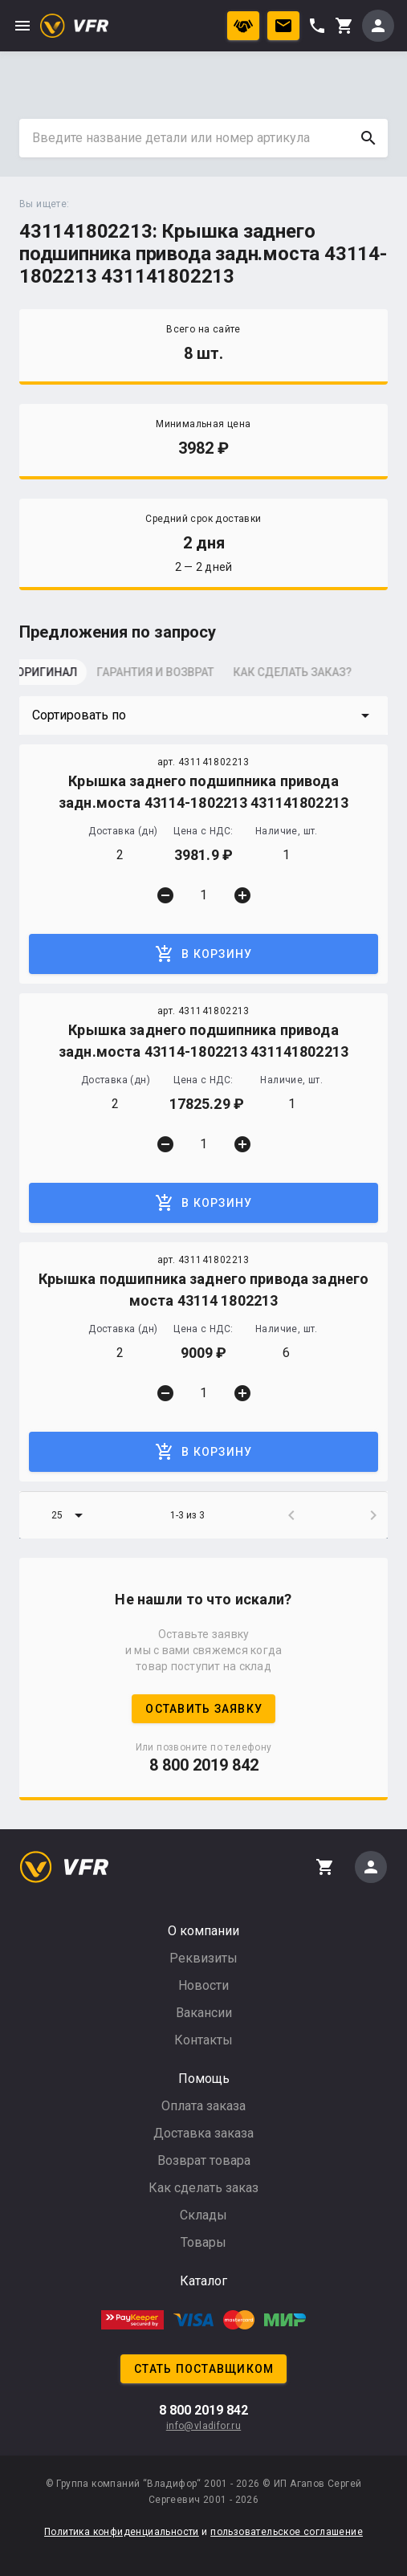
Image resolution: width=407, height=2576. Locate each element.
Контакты (203, 2040)
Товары (203, 2242)
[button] (203, 715)
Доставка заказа (203, 2133)
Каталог (203, 2281)
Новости (203, 1985)
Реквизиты (203, 1958)
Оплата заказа (203, 2105)
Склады (203, 2215)
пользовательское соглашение (286, 2531)
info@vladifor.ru (203, 2425)
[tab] (59, 677)
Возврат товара (203, 2160)
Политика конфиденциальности (121, 2531)
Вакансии (204, 2012)
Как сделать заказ (203, 2187)
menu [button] (22, 25)
